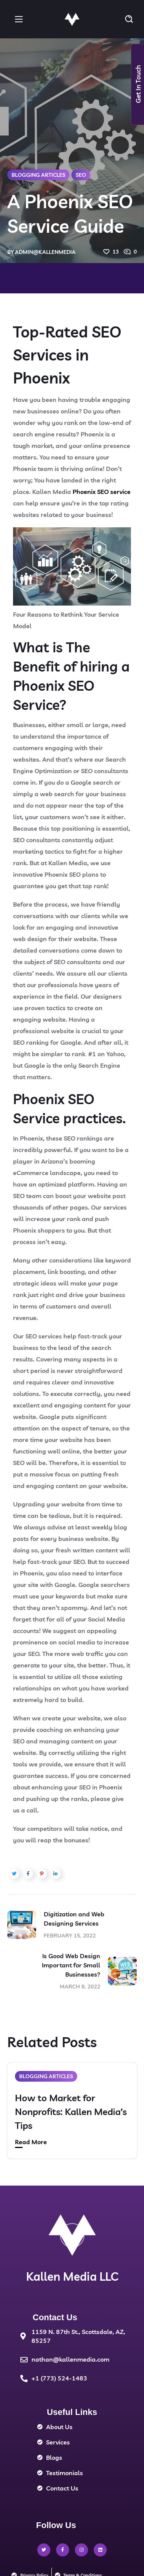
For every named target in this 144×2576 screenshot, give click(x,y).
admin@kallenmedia (45, 252)
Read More (31, 2142)
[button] (129, 19)
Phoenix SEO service (102, 491)
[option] (72, 2116)
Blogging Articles (38, 174)
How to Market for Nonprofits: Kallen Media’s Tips (71, 2111)
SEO (81, 174)
